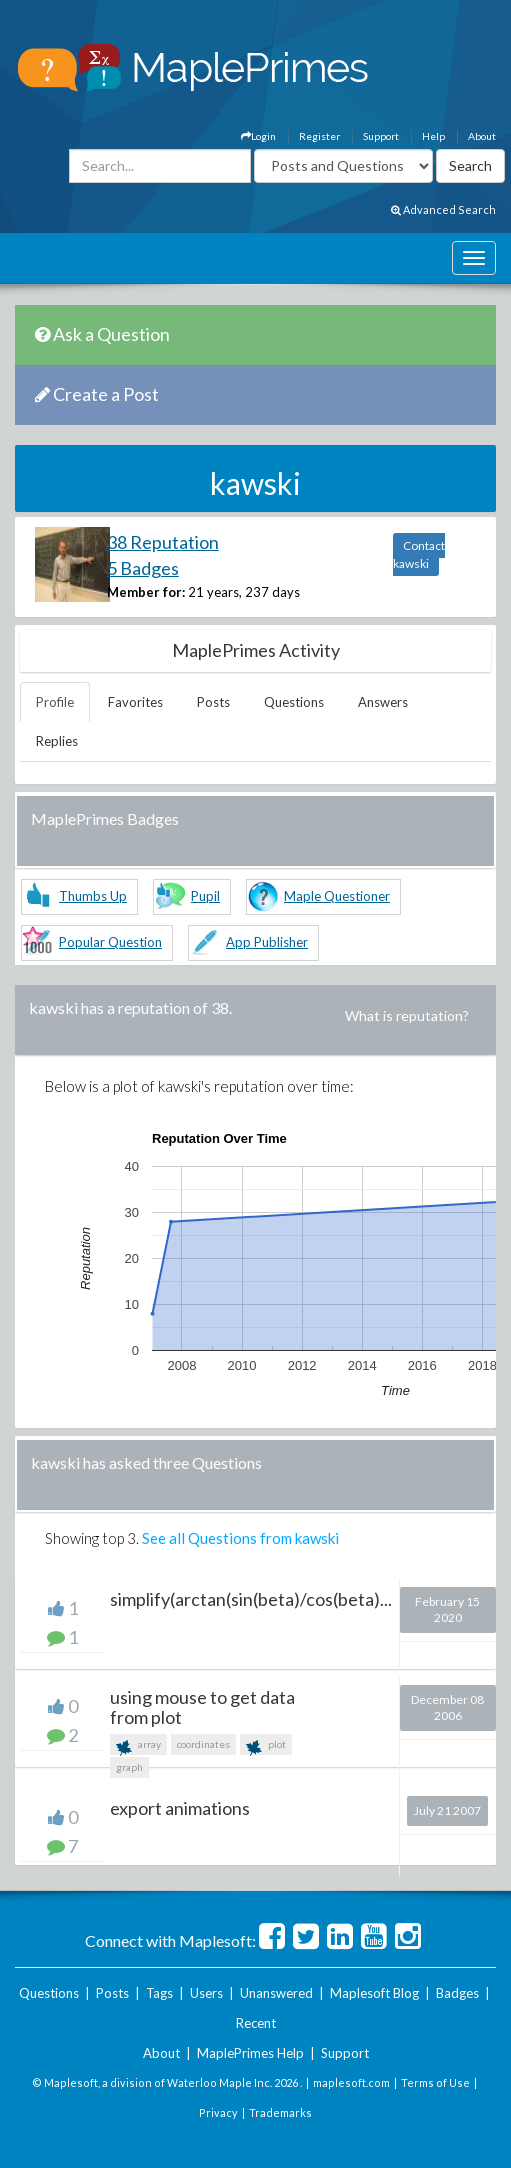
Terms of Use (435, 2082)
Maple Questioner (337, 896)
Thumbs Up (93, 896)
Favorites (135, 702)
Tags (159, 1993)
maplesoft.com (351, 2082)
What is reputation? (407, 1015)
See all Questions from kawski (240, 1538)
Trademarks (280, 2112)
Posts (213, 702)
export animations (180, 1808)
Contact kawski (419, 554)
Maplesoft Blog (374, 1993)
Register (319, 136)
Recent (256, 2023)
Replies (57, 741)
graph (129, 1767)
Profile (55, 702)
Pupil (205, 896)
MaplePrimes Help (250, 2053)
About (482, 136)
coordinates (203, 1744)
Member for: (146, 592)
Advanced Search (443, 209)
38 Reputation (163, 542)
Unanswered (276, 1993)
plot (266, 1746)
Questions (294, 702)
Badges (457, 1993)
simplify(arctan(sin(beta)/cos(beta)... (251, 1599)
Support (381, 136)
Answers (383, 702)
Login (258, 136)
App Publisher (267, 942)
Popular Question (110, 942)
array (138, 1746)
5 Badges (143, 568)
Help (433, 136)
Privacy (218, 2112)
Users (206, 1993)
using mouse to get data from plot (202, 1707)
